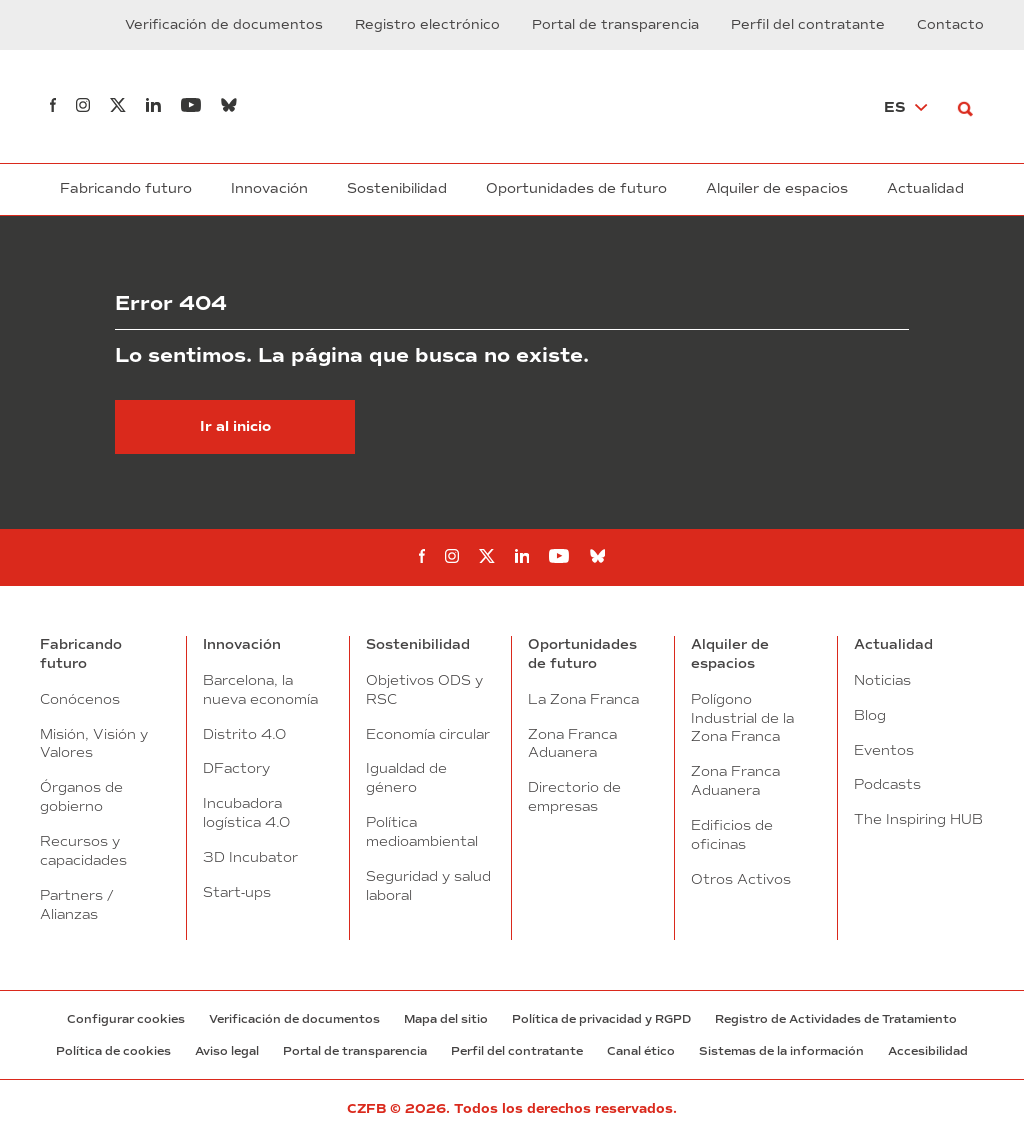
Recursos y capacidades (83, 850)
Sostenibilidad (397, 188)
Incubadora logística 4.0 (246, 812)
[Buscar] (970, 106)
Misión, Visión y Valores (94, 743)
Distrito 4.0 (244, 734)
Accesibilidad (928, 1051)
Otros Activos (741, 879)
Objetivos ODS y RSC (424, 689)
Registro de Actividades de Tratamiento (836, 1019)
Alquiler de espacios (777, 188)
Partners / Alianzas (76, 904)
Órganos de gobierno (81, 796)
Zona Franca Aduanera (572, 743)
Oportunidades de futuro (576, 188)
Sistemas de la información (781, 1051)
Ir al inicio (235, 426)
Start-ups (237, 892)
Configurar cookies (126, 1019)
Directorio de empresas (574, 796)
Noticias (882, 680)
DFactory (236, 768)
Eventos (884, 750)
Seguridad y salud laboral (428, 885)
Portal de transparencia (615, 25)
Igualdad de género (406, 777)
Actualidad (925, 188)
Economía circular (428, 734)
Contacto (950, 25)
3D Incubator (250, 857)
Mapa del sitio (446, 1019)
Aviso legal (227, 1051)
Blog (870, 715)
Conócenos (80, 699)
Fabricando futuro (126, 188)
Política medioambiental (422, 831)
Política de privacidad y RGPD (601, 1019)
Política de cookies (113, 1051)
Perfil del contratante (808, 25)
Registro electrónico (427, 25)
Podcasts (887, 784)
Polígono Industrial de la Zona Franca (742, 718)
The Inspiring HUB (918, 819)
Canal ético (641, 1051)
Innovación (269, 188)
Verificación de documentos (224, 25)
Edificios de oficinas (732, 834)
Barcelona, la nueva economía (260, 689)
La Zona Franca (583, 699)
